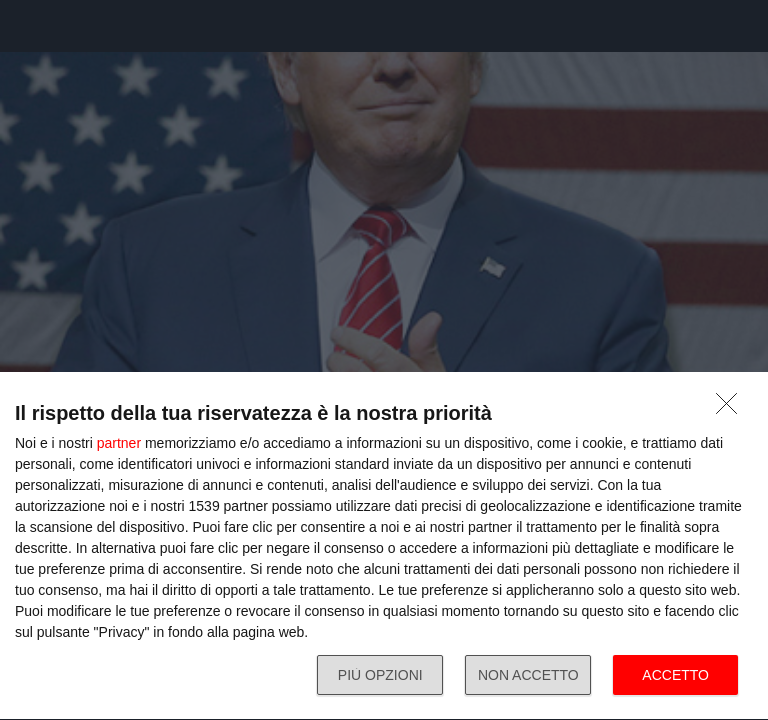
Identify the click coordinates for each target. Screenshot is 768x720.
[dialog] (384, 546)
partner (119, 443)
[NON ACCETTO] (732, 409)
